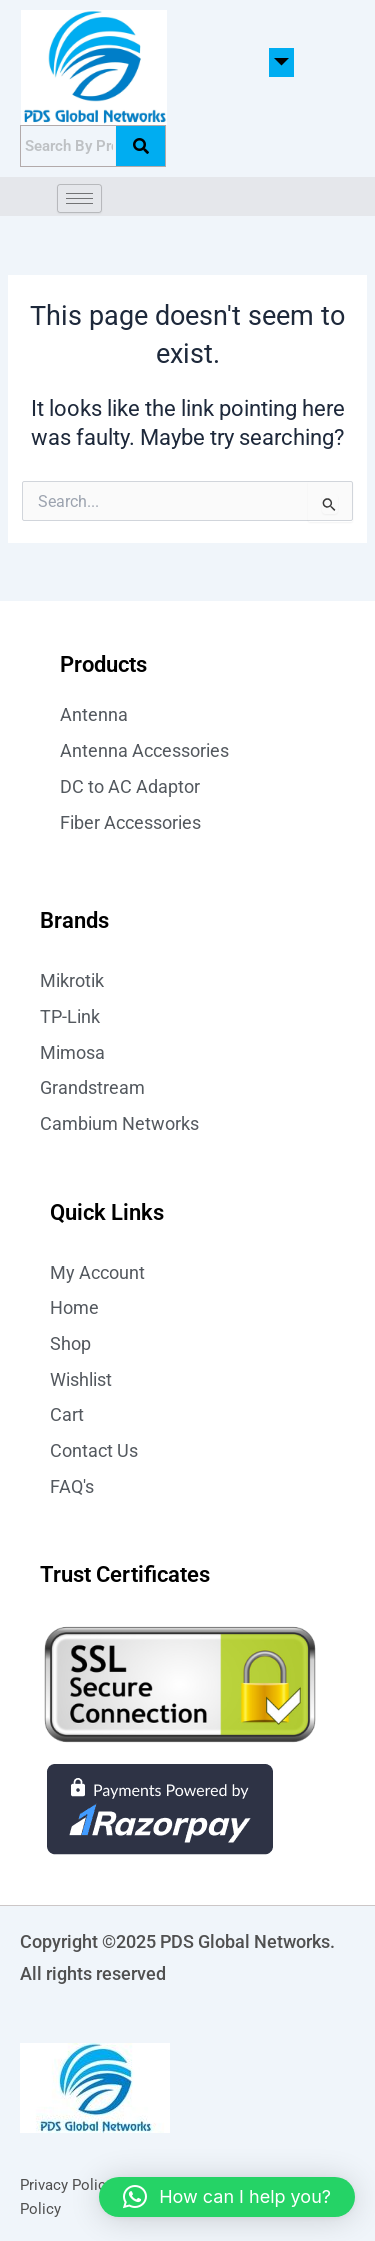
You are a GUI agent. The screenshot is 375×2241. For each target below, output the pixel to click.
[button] (282, 62)
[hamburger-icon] (79, 198)
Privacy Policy (66, 2185)
